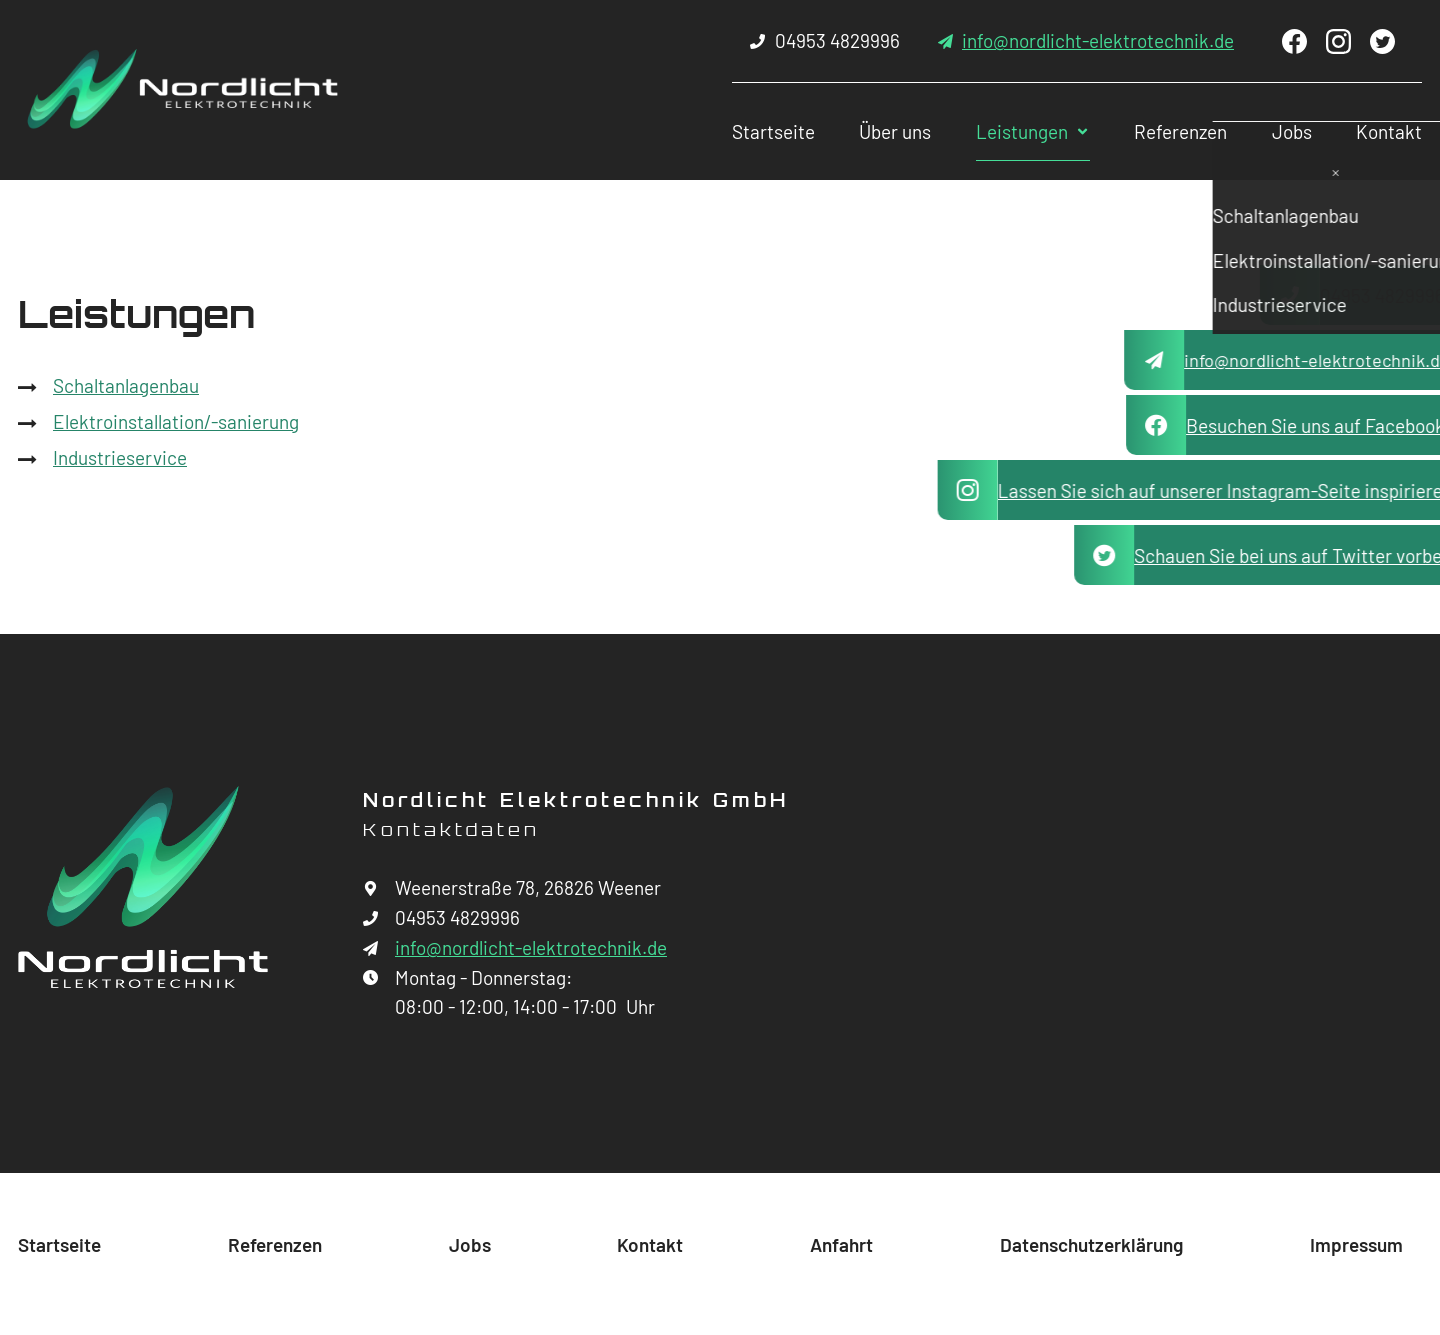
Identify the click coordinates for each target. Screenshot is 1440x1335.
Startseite (725, 131)
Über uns (853, 131)
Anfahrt (841, 1244)
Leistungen (986, 131)
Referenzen (1150, 131)
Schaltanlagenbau (126, 385)
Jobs (1268, 131)
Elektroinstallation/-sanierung (176, 421)
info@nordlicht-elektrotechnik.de (1098, 40)
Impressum (1356, 1244)
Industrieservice (120, 457)
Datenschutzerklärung (1091, 1244)
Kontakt (1371, 131)
